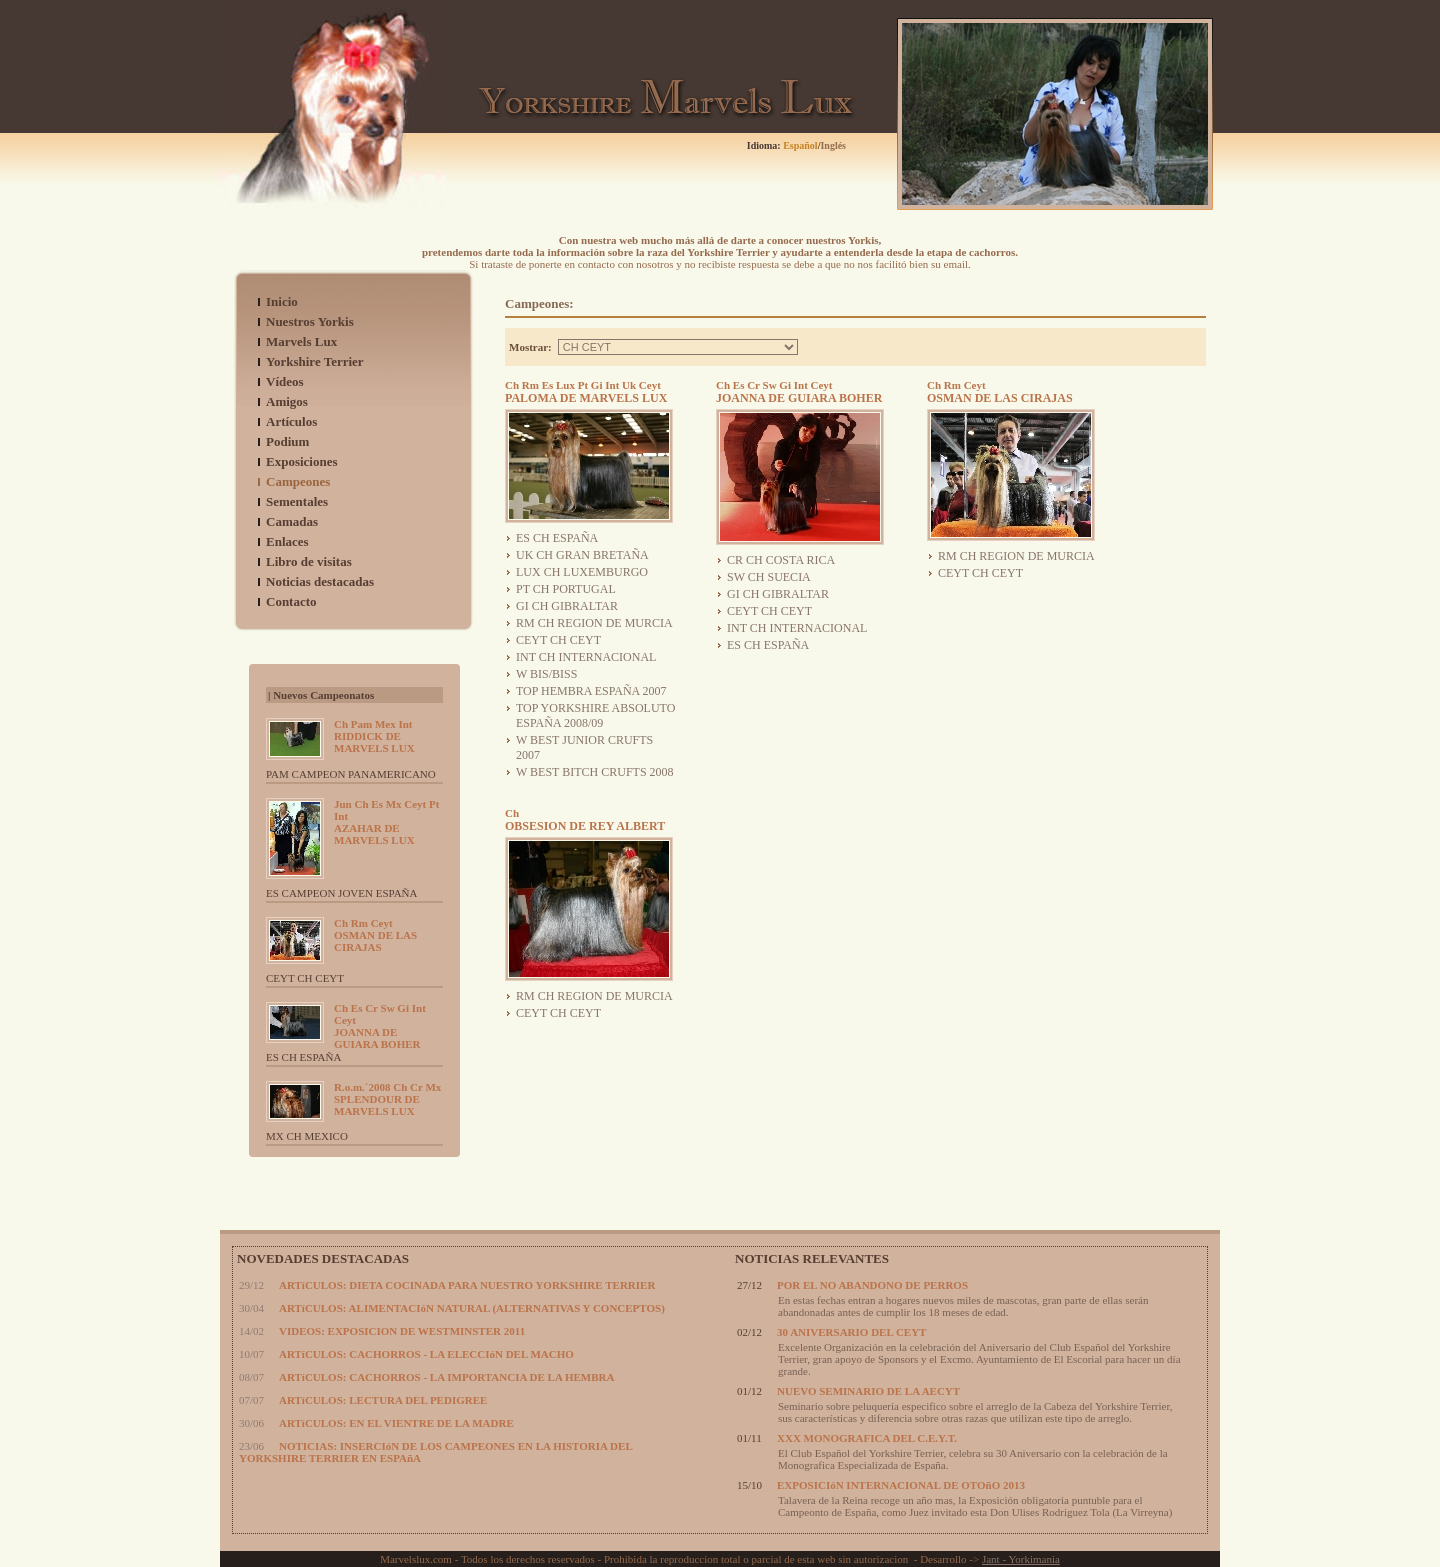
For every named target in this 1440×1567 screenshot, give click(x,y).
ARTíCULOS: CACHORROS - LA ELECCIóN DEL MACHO (426, 1354)
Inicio (282, 301)
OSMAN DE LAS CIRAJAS (375, 935)
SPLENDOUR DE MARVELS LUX (387, 1099)
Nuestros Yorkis (310, 321)
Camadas (292, 521)
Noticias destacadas (320, 581)
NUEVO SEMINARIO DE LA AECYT (868, 1391)
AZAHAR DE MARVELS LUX (386, 822)
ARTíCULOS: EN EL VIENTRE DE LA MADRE (396, 1423)
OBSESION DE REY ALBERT (585, 820)
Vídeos (285, 381)
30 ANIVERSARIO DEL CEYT (851, 1332)
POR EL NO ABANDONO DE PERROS (872, 1285)
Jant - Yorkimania (1021, 1559)
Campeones (298, 481)
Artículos (291, 421)
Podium (287, 441)
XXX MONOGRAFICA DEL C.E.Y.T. (867, 1438)
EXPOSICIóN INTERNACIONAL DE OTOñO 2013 (901, 1485)
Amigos (287, 401)
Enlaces (287, 541)
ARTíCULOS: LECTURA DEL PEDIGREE (383, 1400)
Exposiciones (302, 461)
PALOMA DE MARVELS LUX (586, 392)
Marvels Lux (301, 341)
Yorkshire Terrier (315, 361)
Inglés (833, 145)
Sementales (297, 501)
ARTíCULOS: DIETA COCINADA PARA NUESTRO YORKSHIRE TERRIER (467, 1285)
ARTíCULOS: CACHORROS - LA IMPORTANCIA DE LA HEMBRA (446, 1377)
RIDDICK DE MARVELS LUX (374, 736)
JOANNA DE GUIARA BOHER (380, 1026)
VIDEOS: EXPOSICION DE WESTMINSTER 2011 (402, 1331)
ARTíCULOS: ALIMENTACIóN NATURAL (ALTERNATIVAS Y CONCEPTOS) (472, 1308)
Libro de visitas (309, 561)
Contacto (291, 601)
